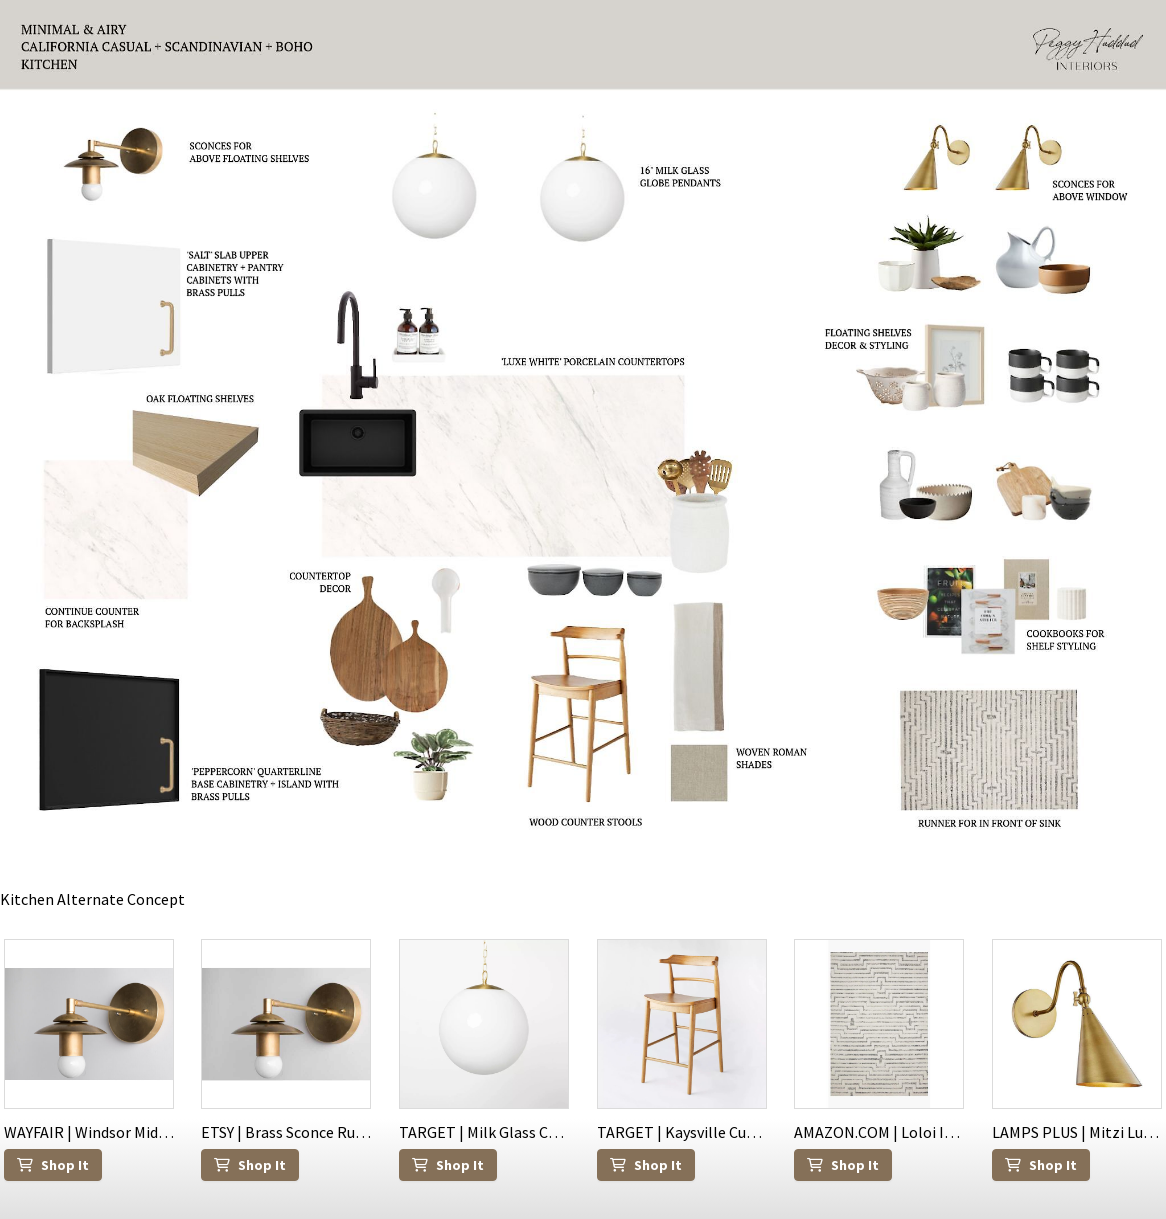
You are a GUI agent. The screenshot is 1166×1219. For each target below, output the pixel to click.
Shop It (53, 1165)
